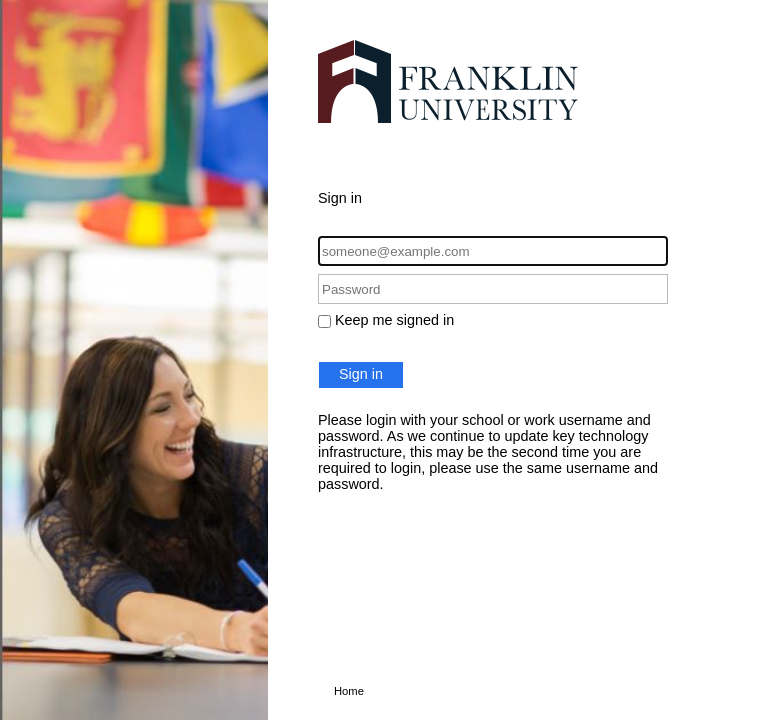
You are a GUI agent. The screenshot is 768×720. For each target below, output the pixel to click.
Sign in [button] (361, 374)
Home (349, 691)
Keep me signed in (394, 320)
